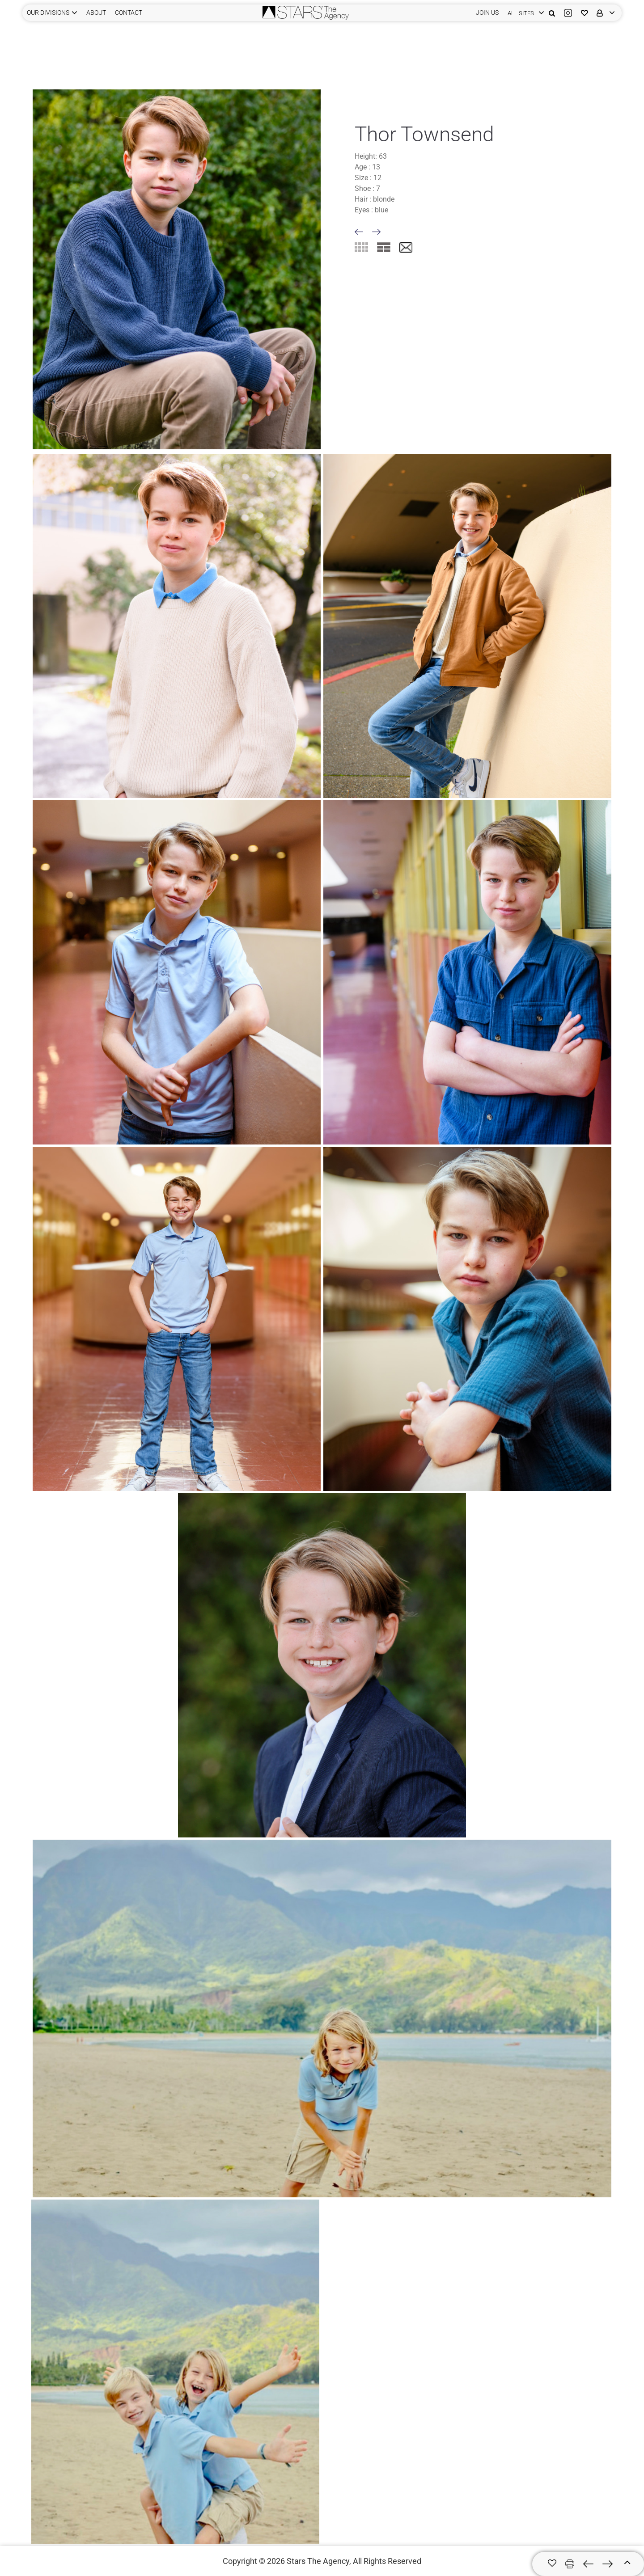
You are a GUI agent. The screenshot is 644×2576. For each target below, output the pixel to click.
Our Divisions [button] (48, 12)
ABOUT (96, 12)
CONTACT (128, 12)
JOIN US (487, 12)
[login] (523, 12)
